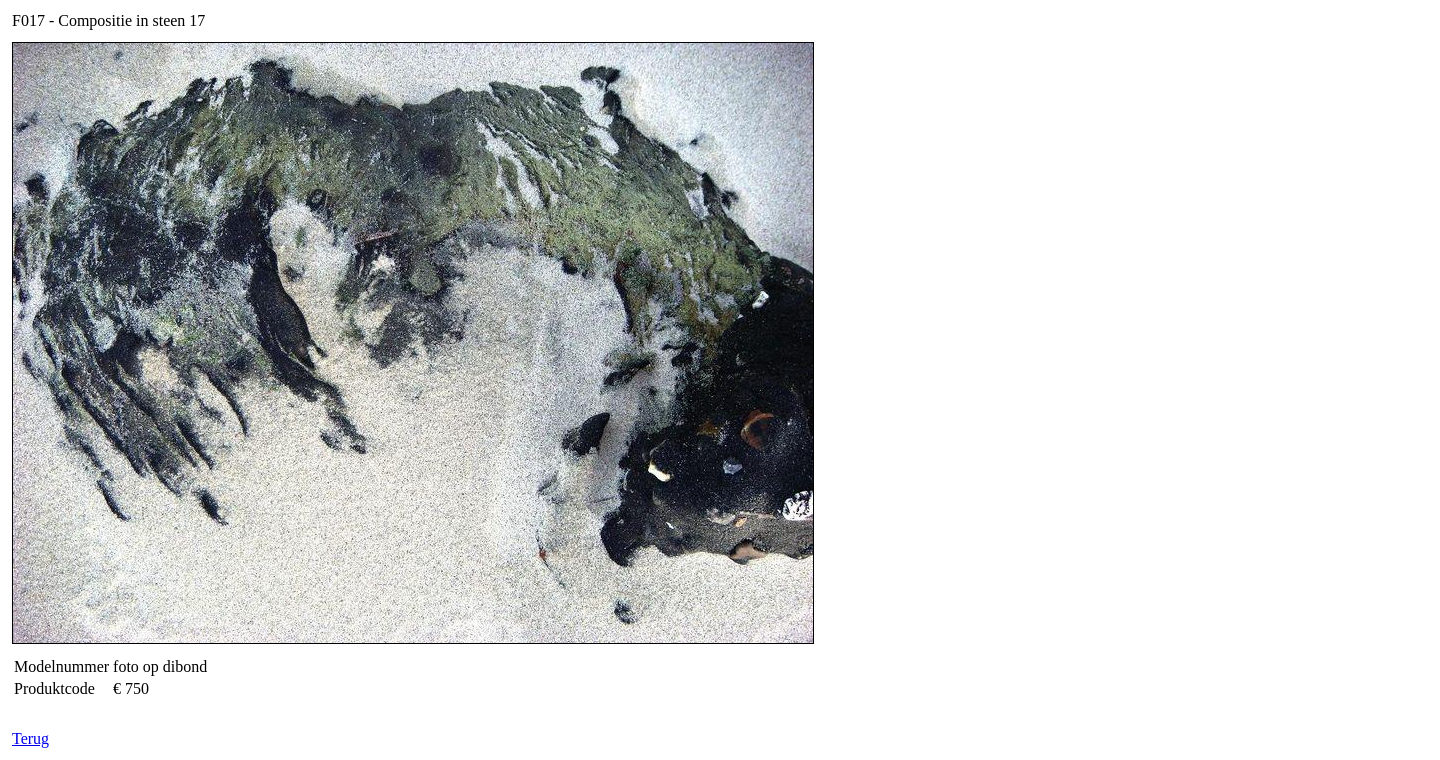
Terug (30, 738)
